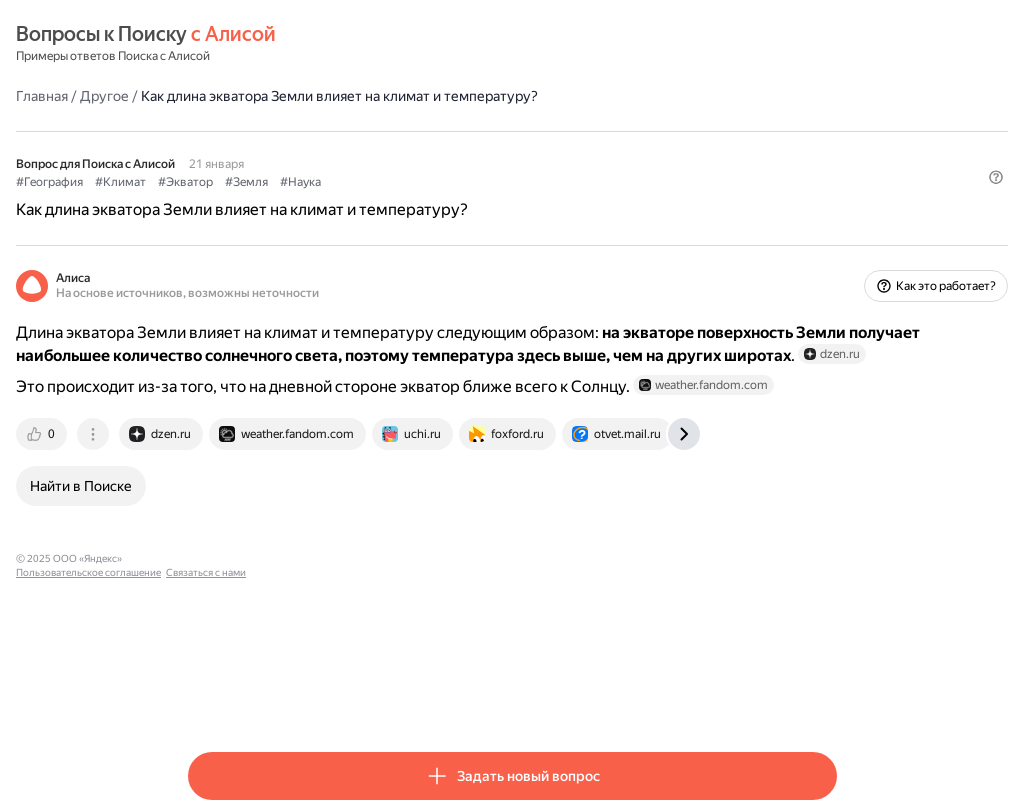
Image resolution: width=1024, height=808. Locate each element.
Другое (276, 95)
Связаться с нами (493, 616)
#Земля (418, 181)
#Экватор (357, 181)
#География (221, 181)
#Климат (292, 181)
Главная (214, 95)
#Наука (472, 181)
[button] (825, 215)
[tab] (215, 492)
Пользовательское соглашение (375, 616)
